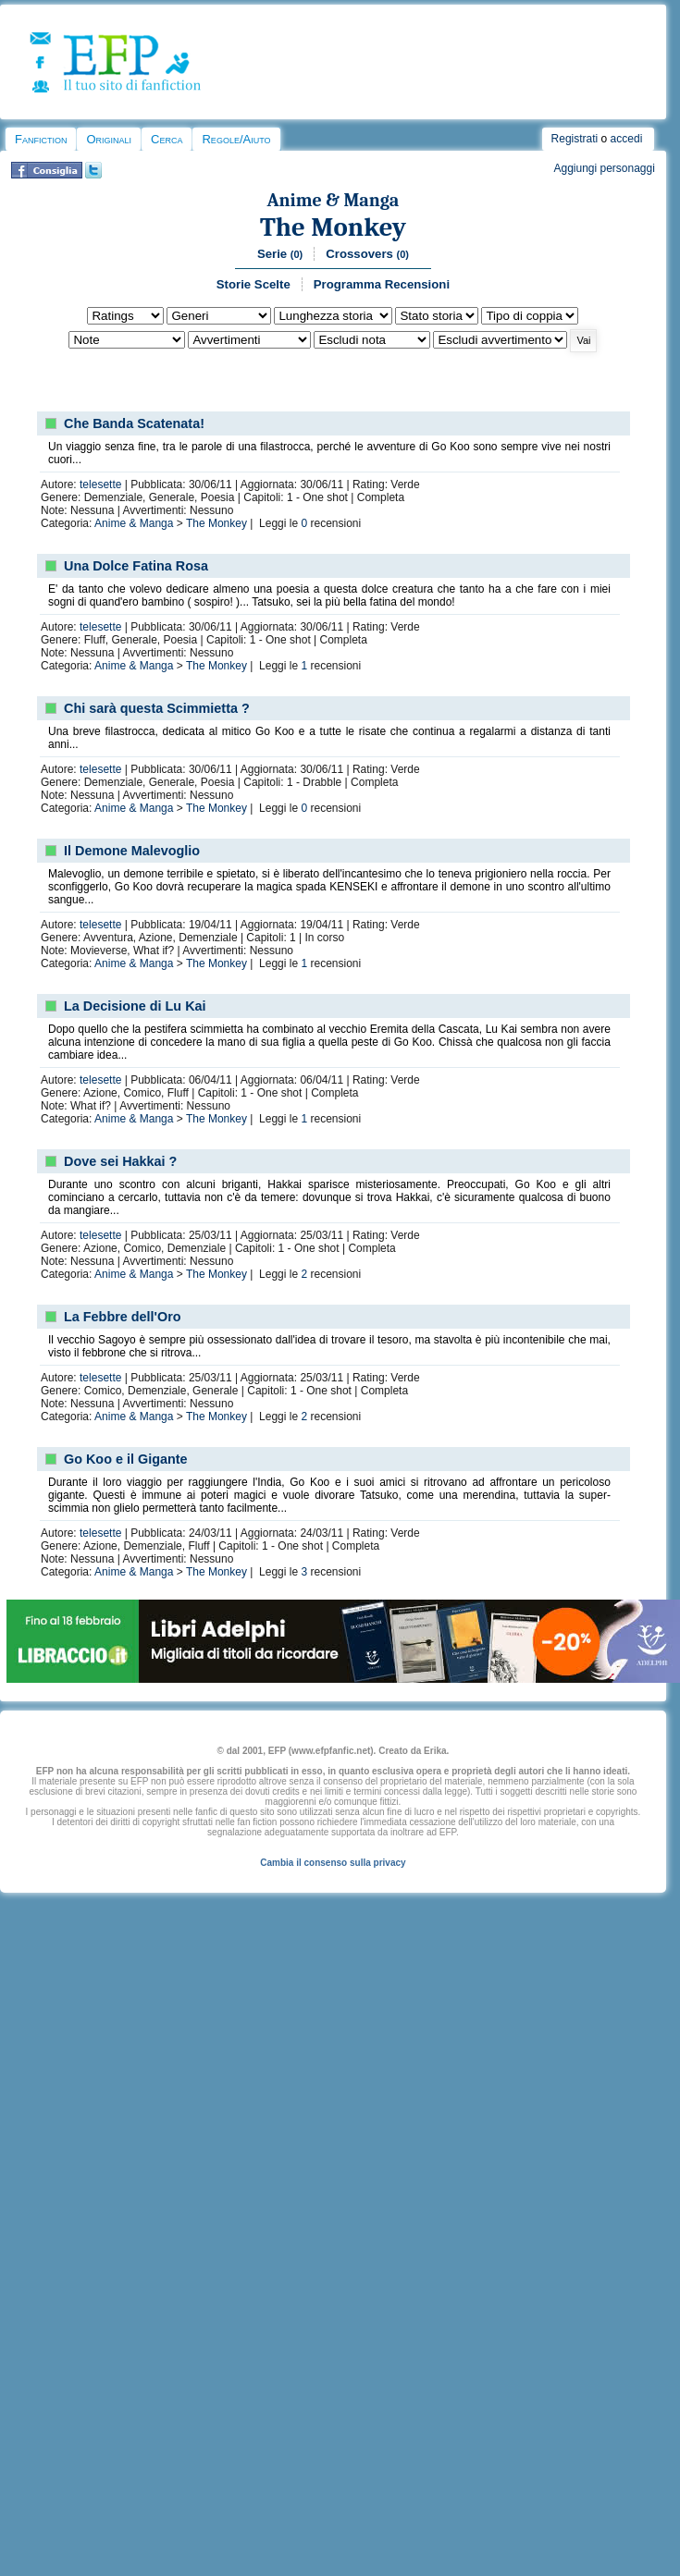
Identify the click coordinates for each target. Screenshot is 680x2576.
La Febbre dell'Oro (122, 1316)
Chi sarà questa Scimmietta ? (157, 708)
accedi (627, 138)
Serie (280, 254)
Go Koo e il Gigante (126, 1459)
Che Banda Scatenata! (134, 423)
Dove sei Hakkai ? (120, 1161)
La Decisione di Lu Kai (135, 1006)
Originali (108, 139)
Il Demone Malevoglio (132, 850)
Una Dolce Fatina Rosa (136, 565)
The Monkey (333, 227)
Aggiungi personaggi (603, 168)
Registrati (575, 138)
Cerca (166, 139)
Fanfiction (41, 139)
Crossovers (367, 254)
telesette (100, 484)
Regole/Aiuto (236, 139)
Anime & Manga (333, 200)
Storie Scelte (253, 284)
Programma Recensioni (382, 284)
